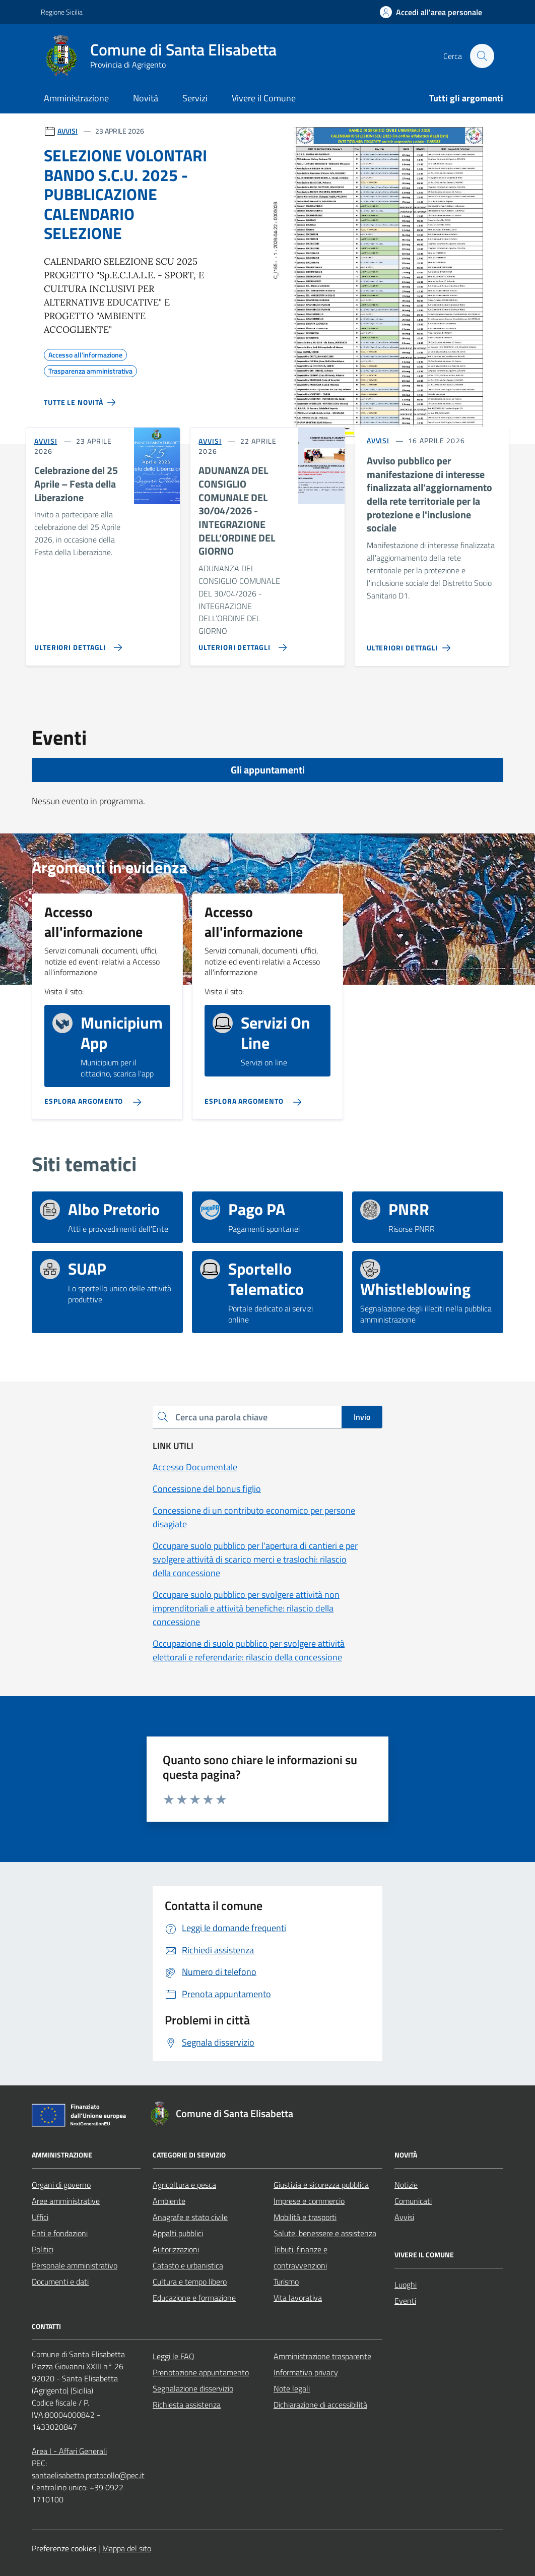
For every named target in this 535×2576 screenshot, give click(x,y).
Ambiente (169, 2201)
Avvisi (404, 2217)
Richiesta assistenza (187, 2405)
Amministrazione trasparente (322, 2356)
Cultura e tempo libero (190, 2281)
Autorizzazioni (176, 2249)
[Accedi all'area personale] (431, 12)
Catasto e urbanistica (188, 2265)
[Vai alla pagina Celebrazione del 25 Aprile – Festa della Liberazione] (76, 643)
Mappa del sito (126, 2548)
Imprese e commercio (309, 2201)
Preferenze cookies (64, 2548)
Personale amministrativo (74, 2265)
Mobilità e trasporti (305, 2217)
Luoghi (405, 2285)
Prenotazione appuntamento (201, 2372)
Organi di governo (61, 2185)
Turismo (286, 2281)
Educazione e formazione (194, 2298)
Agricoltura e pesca (184, 2185)
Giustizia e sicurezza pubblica (321, 2185)
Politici (42, 2249)
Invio (362, 1417)
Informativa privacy (306, 2372)
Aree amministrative (66, 2201)
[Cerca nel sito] (482, 56)
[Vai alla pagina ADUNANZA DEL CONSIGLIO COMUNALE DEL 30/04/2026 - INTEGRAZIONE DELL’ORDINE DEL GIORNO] (240, 643)
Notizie (406, 2185)
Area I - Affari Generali (69, 2451)
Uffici (40, 2217)
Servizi (195, 98)
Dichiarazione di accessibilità (320, 2405)
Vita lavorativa (298, 2298)
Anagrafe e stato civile (190, 2217)
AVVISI (67, 131)
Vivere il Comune (264, 98)
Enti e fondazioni (60, 2233)
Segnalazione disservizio (193, 2388)
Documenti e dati (60, 2281)
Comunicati (413, 2201)
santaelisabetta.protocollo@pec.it (88, 2475)
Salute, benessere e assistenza (325, 2233)
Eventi (405, 2301)
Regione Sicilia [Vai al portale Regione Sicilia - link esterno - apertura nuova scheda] (62, 12)
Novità (145, 98)
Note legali (292, 2388)
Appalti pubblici (178, 2233)
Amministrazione (76, 98)
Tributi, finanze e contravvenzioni (300, 2257)
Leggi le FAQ (173, 2356)
